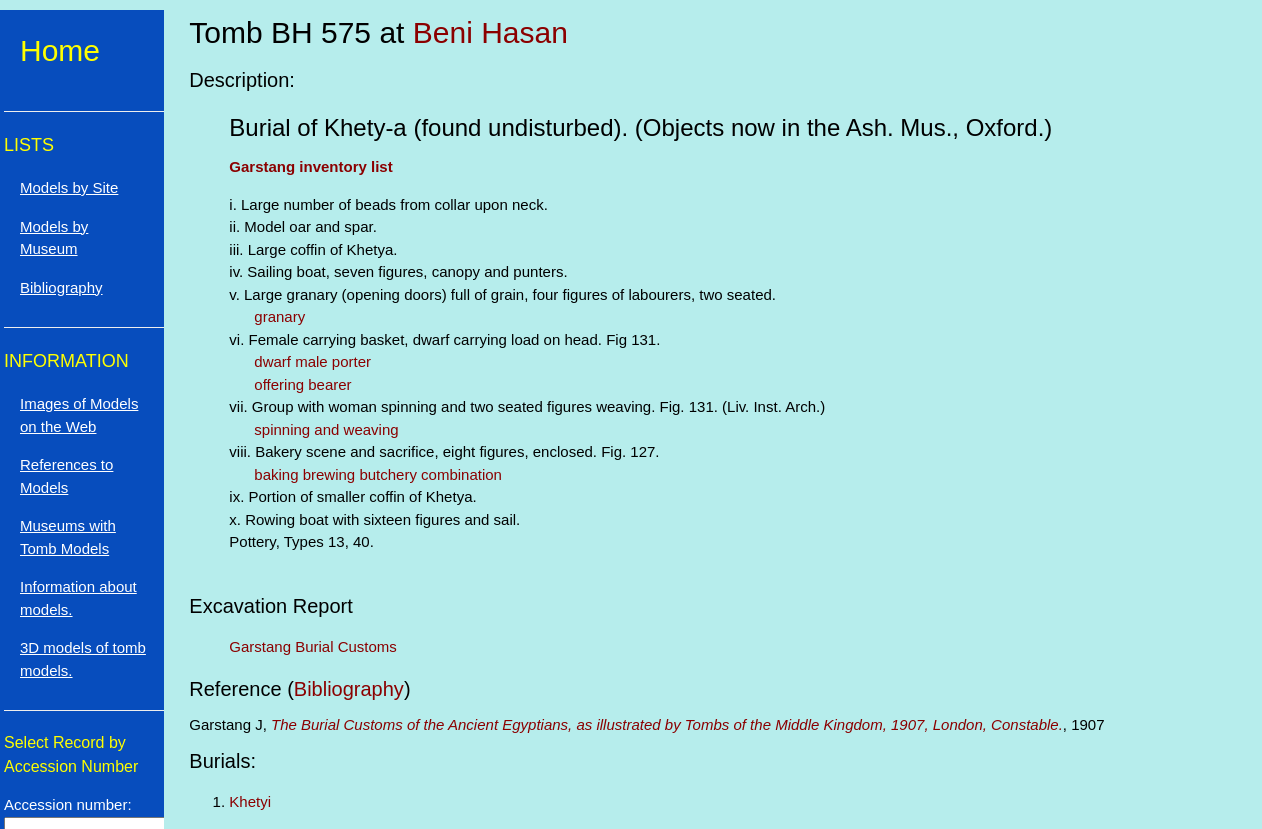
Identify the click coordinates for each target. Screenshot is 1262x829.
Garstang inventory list (310, 166)
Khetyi (250, 801)
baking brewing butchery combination (378, 474)
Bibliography (349, 689)
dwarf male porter (312, 361)
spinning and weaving (326, 429)
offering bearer (302, 384)
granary (279, 316)
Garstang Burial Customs (313, 646)
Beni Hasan (490, 32)
